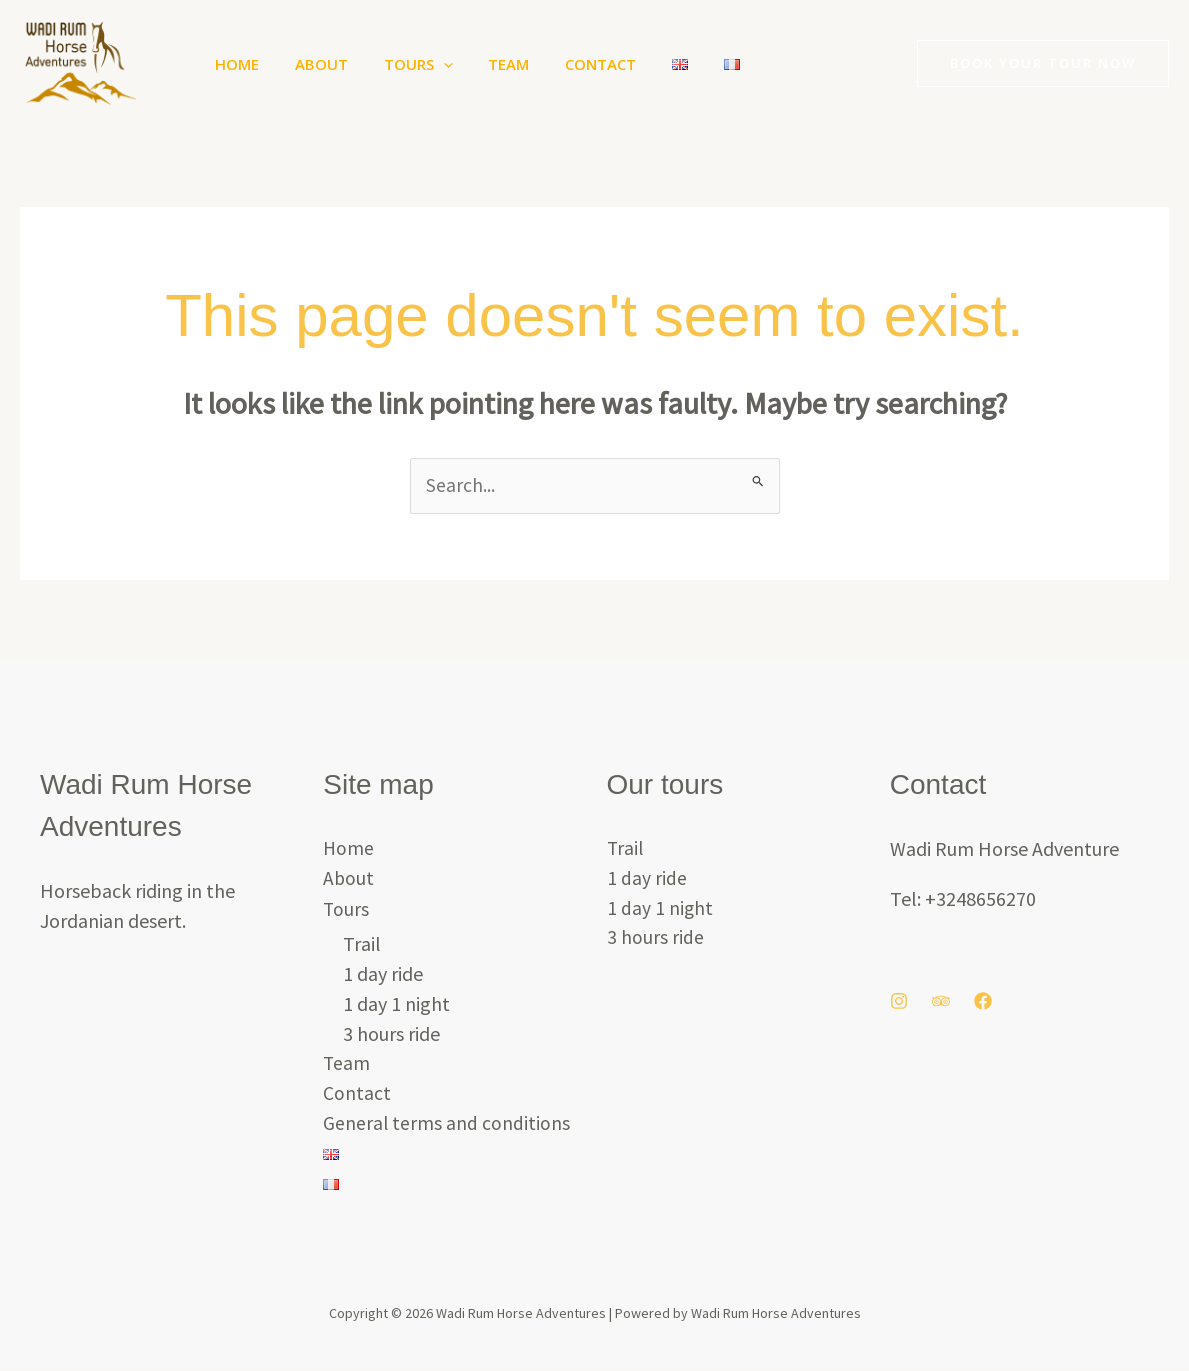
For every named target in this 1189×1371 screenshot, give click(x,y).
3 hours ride (391, 1034)
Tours (403, 64)
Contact (574, 64)
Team (488, 64)
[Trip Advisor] (941, 1002)
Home (234, 64)
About (312, 64)
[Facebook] (983, 1002)
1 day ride (383, 974)
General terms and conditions (447, 1124)
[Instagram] (899, 1002)
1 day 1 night (396, 1004)
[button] (428, 64)
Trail (362, 944)
